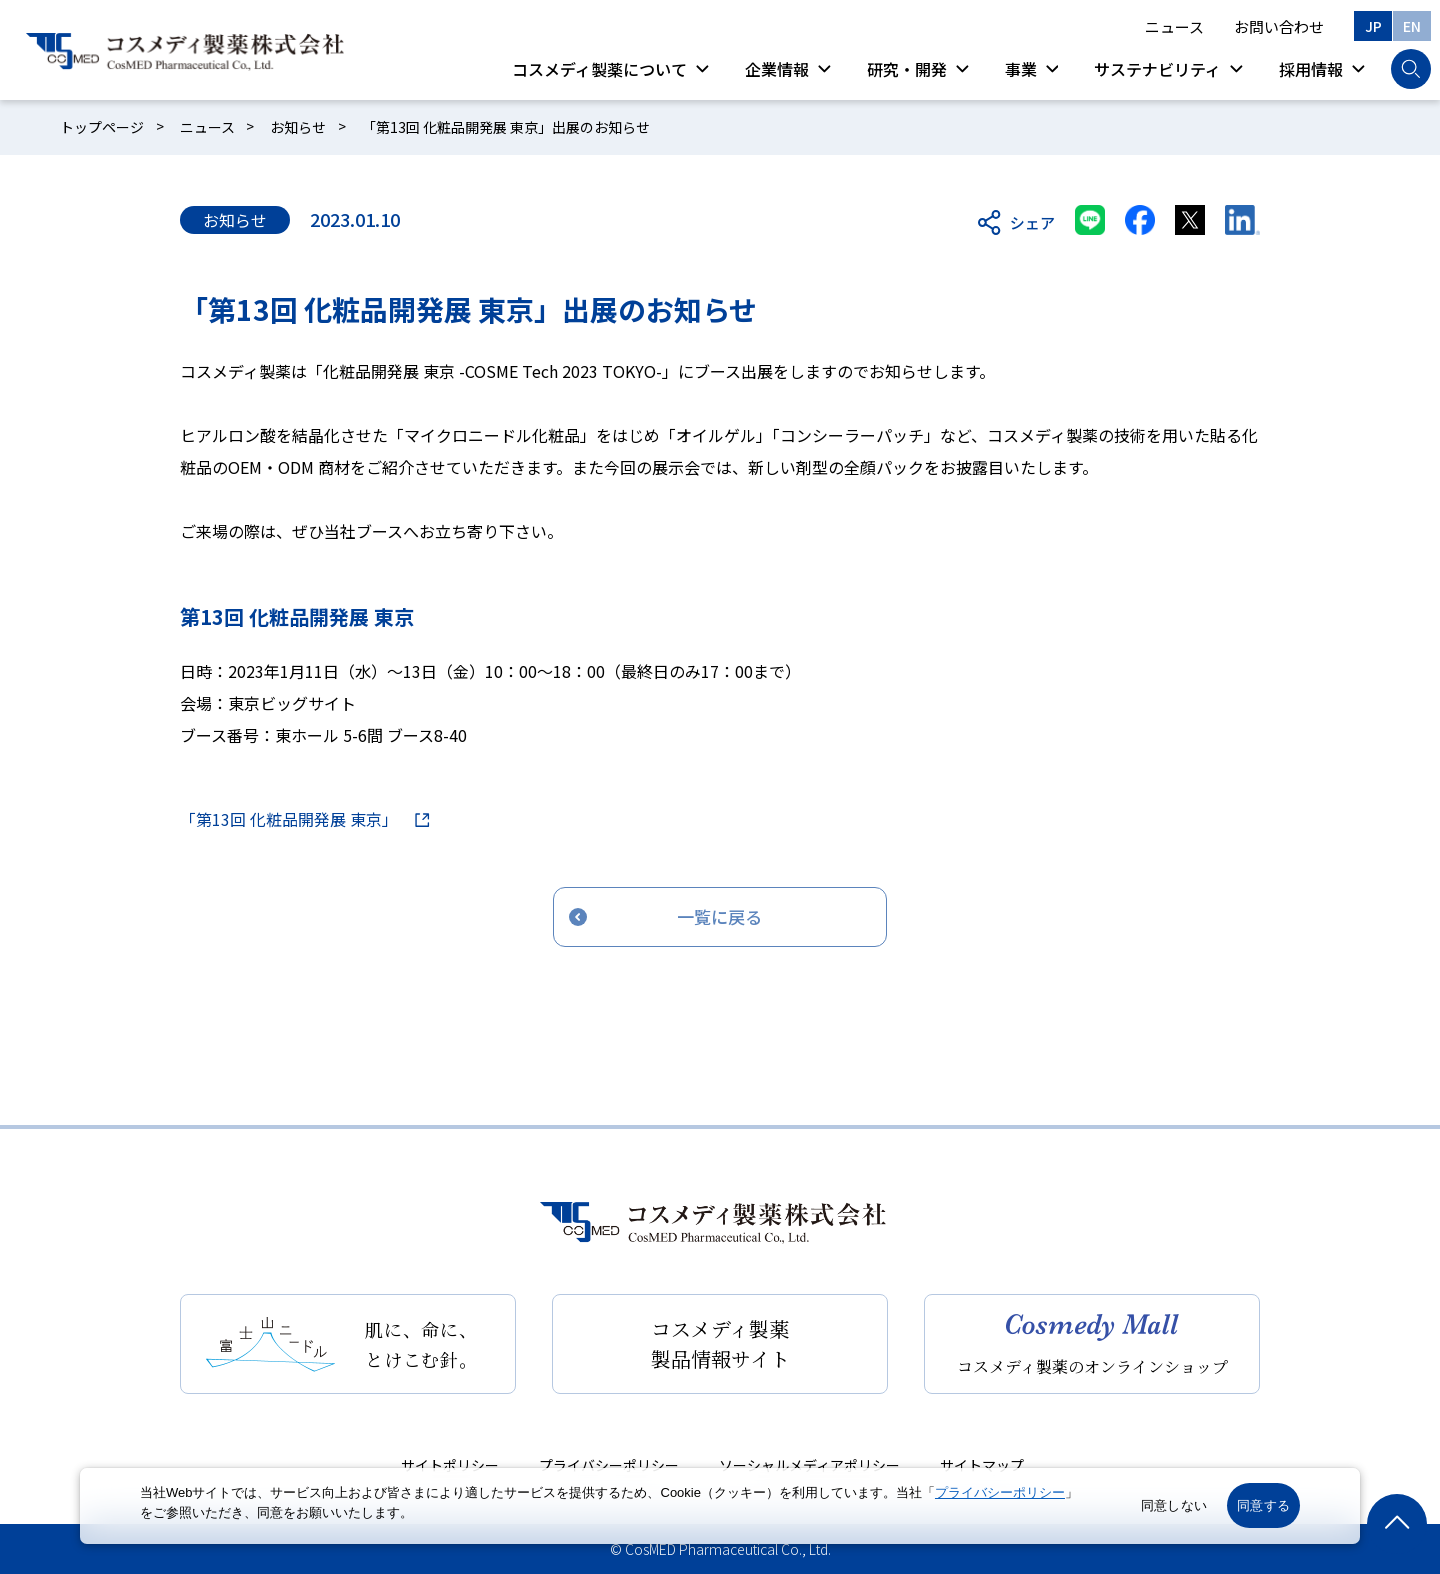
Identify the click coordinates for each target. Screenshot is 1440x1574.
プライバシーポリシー (609, 1465)
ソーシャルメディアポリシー (809, 1465)
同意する (1263, 1505)
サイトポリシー (450, 1465)
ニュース (1174, 26)
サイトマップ (982, 1465)
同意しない (1174, 1505)
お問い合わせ (1279, 26)
